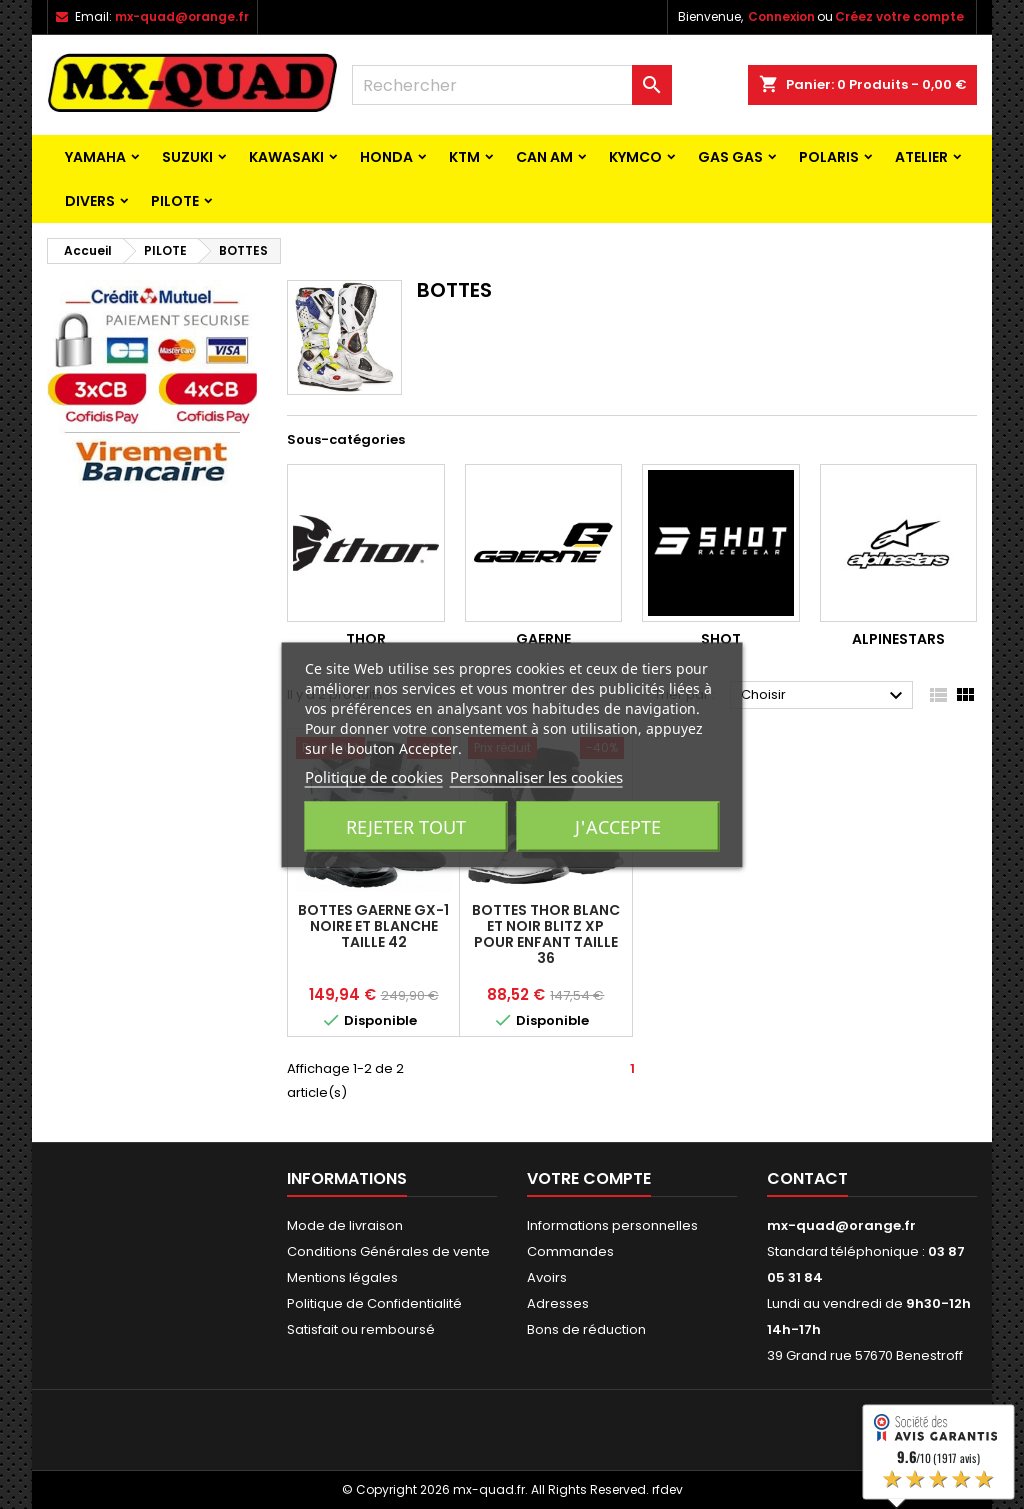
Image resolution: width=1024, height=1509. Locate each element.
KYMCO (635, 157)
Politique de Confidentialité (374, 1303)
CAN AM (544, 157)
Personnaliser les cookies (536, 776)
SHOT (721, 639)
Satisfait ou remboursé (361, 1329)
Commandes (570, 1251)
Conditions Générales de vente (388, 1251)
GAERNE (543, 639)
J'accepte (618, 826)
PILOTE (175, 201)
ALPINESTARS (898, 639)
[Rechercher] (512, 85)
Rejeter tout (406, 826)
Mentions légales (342, 1277)
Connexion (781, 16)
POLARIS (829, 157)
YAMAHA (95, 157)
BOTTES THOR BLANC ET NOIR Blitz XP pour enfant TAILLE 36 (546, 934)
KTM (464, 157)
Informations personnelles (612, 1225)
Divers (90, 201)
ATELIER (921, 157)
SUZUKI (187, 157)
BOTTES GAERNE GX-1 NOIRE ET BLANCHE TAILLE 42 (373, 926)
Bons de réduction (586, 1329)
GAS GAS (730, 157)
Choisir (824, 696)
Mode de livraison (345, 1225)
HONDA (386, 157)
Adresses (558, 1303)
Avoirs (547, 1277)
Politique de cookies (374, 776)
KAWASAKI (286, 157)
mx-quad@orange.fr (182, 16)
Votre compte (589, 1178)
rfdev (667, 1489)
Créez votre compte (899, 16)
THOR (366, 639)
